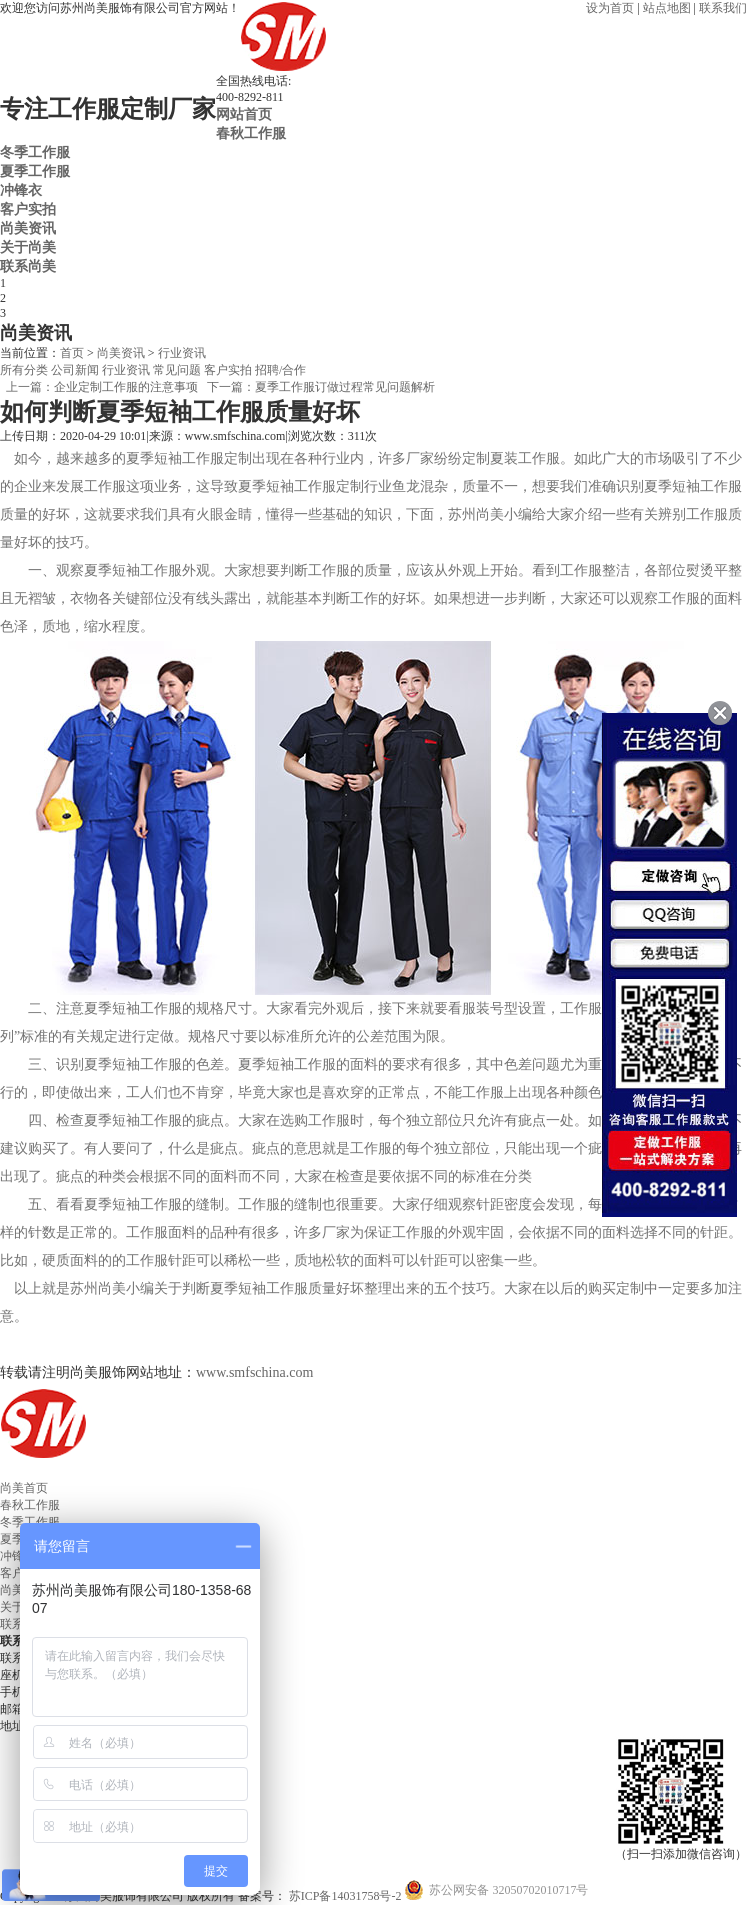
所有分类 (24, 370)
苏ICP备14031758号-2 (344, 1896)
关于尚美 (28, 247)
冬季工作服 (35, 152)
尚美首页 (24, 1488)
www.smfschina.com (254, 1372)
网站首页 (244, 114)
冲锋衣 (21, 190)
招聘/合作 (280, 370)
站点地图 (667, 8)
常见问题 (177, 370)
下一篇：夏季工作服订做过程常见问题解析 (321, 387)
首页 (72, 353)
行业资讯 (182, 353)
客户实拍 (28, 209)
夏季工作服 (35, 171)
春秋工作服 (251, 133)
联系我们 (723, 8)
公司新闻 (75, 370)
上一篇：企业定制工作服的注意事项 (102, 387)
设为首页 (610, 8)
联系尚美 (28, 266)
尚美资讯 (28, 228)
